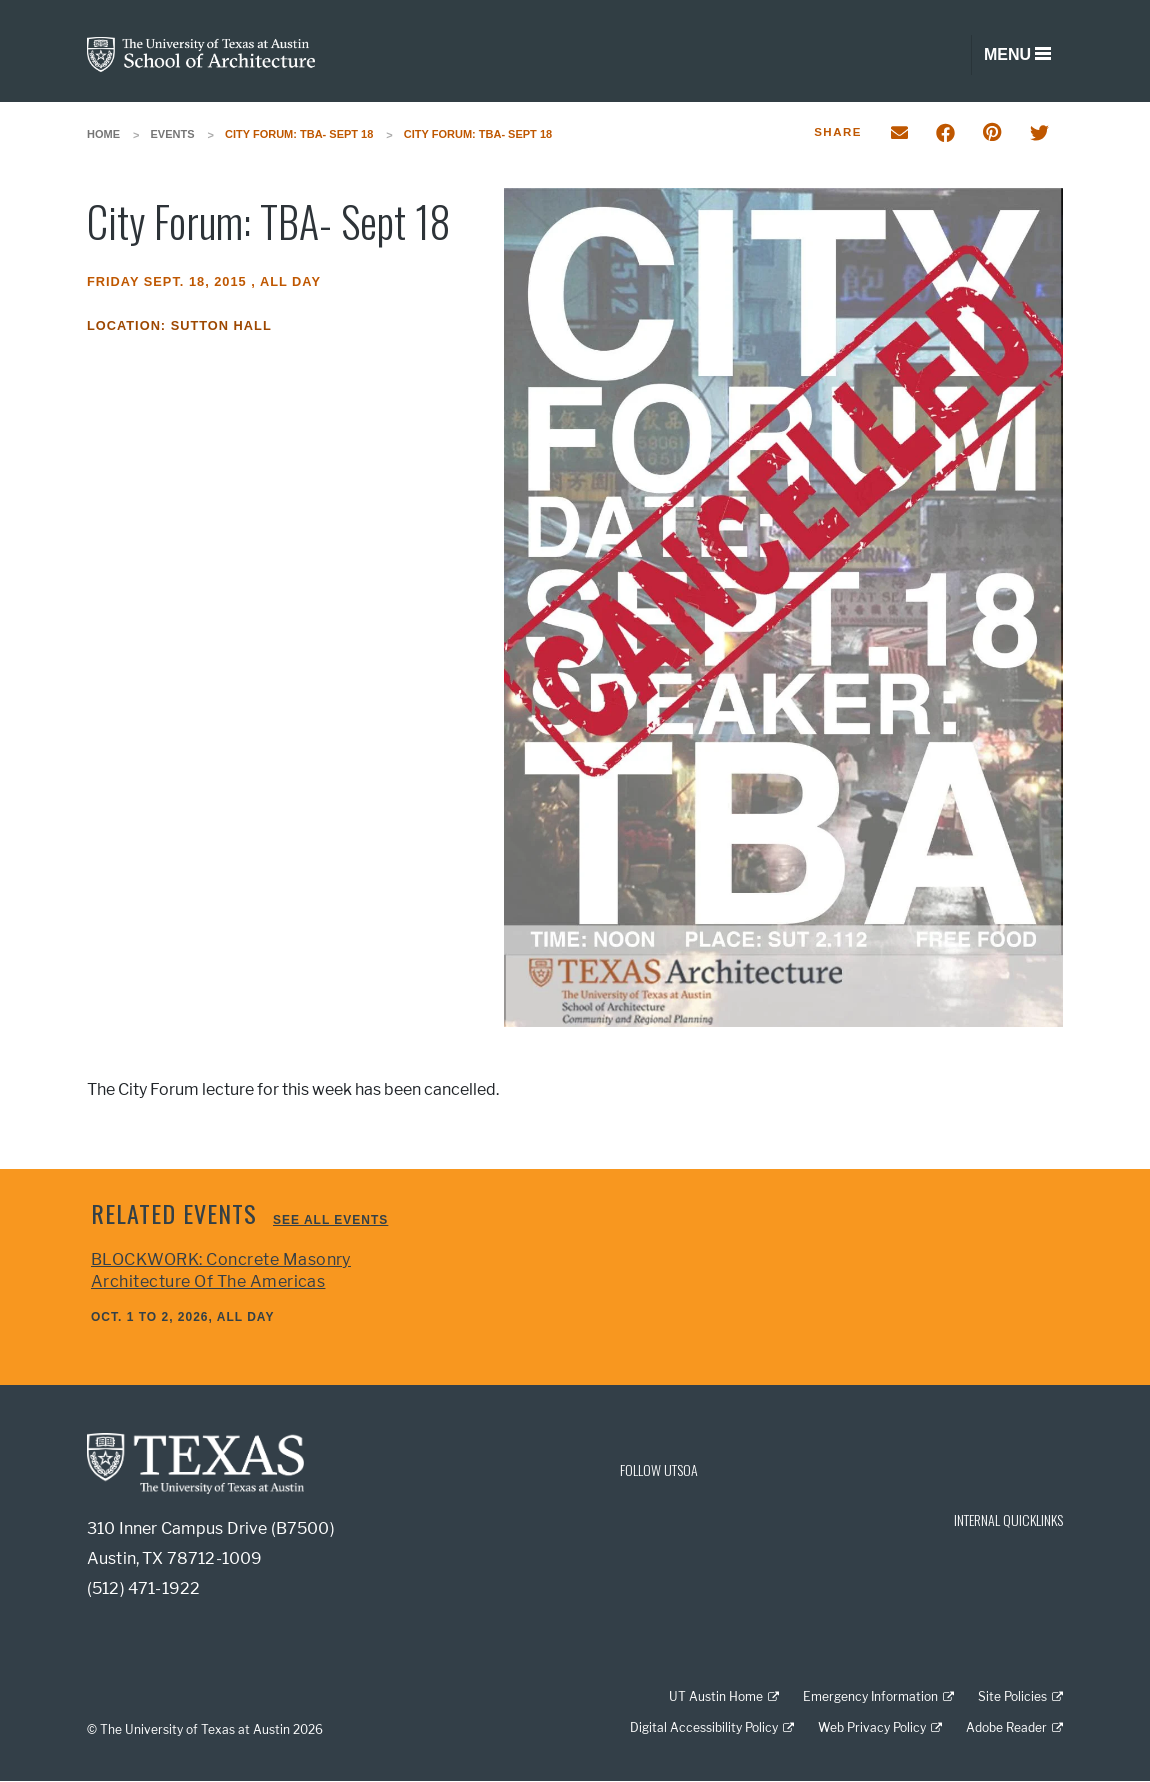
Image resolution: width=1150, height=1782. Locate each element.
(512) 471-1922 (143, 1588)
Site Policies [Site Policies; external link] (1012, 1696)
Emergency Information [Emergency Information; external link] (870, 1696)
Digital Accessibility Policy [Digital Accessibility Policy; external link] (704, 1727)
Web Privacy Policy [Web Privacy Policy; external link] (872, 1727)
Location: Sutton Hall (179, 325)
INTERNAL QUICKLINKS (1008, 1519)
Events (173, 134)
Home (103, 134)
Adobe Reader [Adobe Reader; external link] (1006, 1727)
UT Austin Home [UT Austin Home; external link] (716, 1696)
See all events (330, 1220)
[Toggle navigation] (1017, 55)
